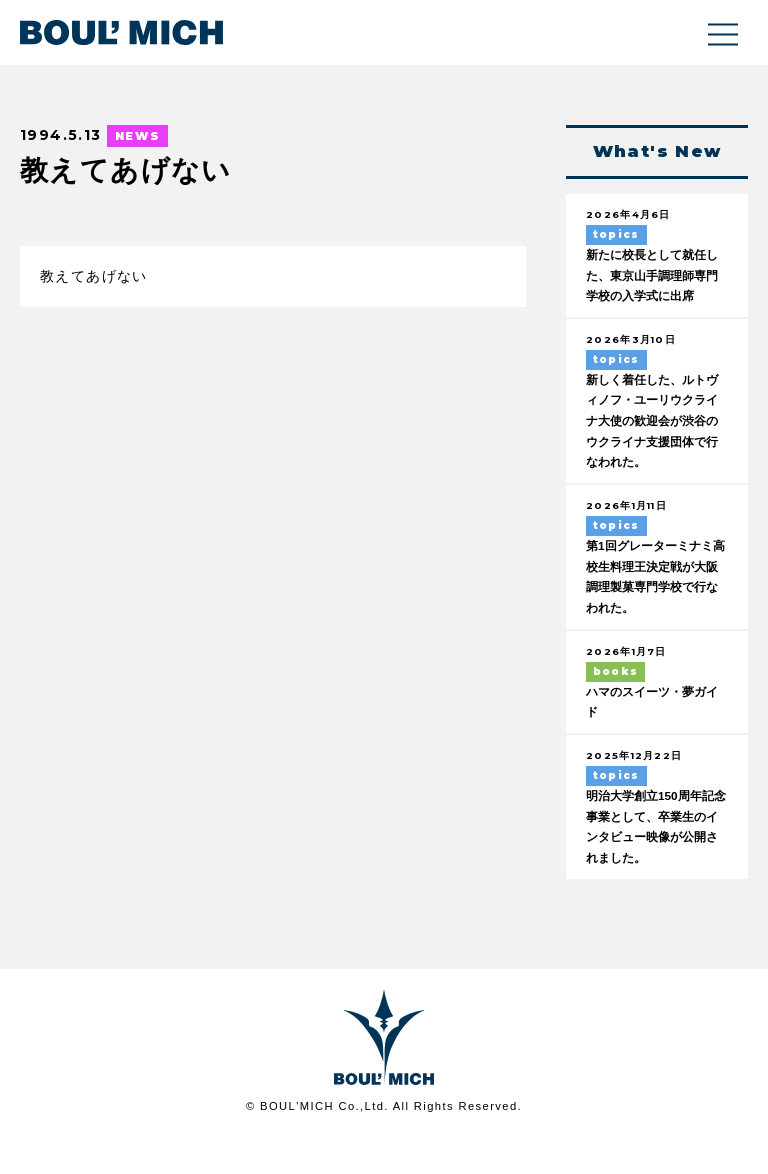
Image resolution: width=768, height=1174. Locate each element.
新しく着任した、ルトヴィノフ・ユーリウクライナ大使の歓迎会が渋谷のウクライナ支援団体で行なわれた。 (651, 448)
